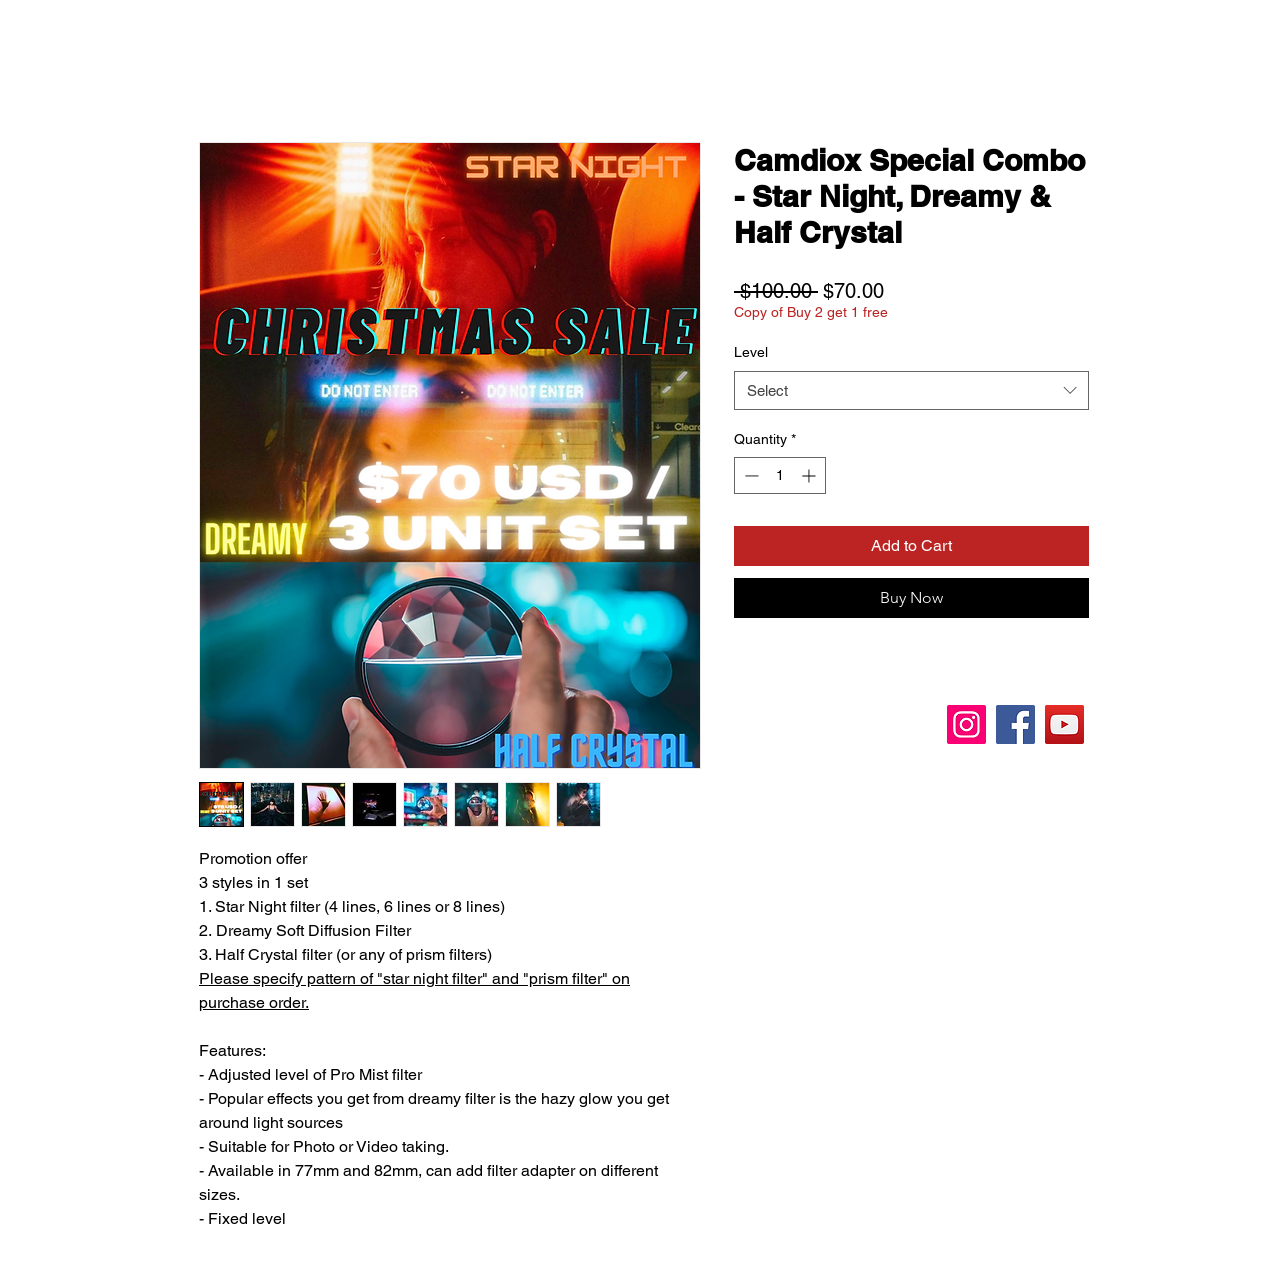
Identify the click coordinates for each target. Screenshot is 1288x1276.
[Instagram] (966, 724)
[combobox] (911, 390)
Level (751, 352)
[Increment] (810, 475)
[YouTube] (1064, 724)
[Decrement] (749, 475)
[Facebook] (1015, 724)
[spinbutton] (780, 475)
